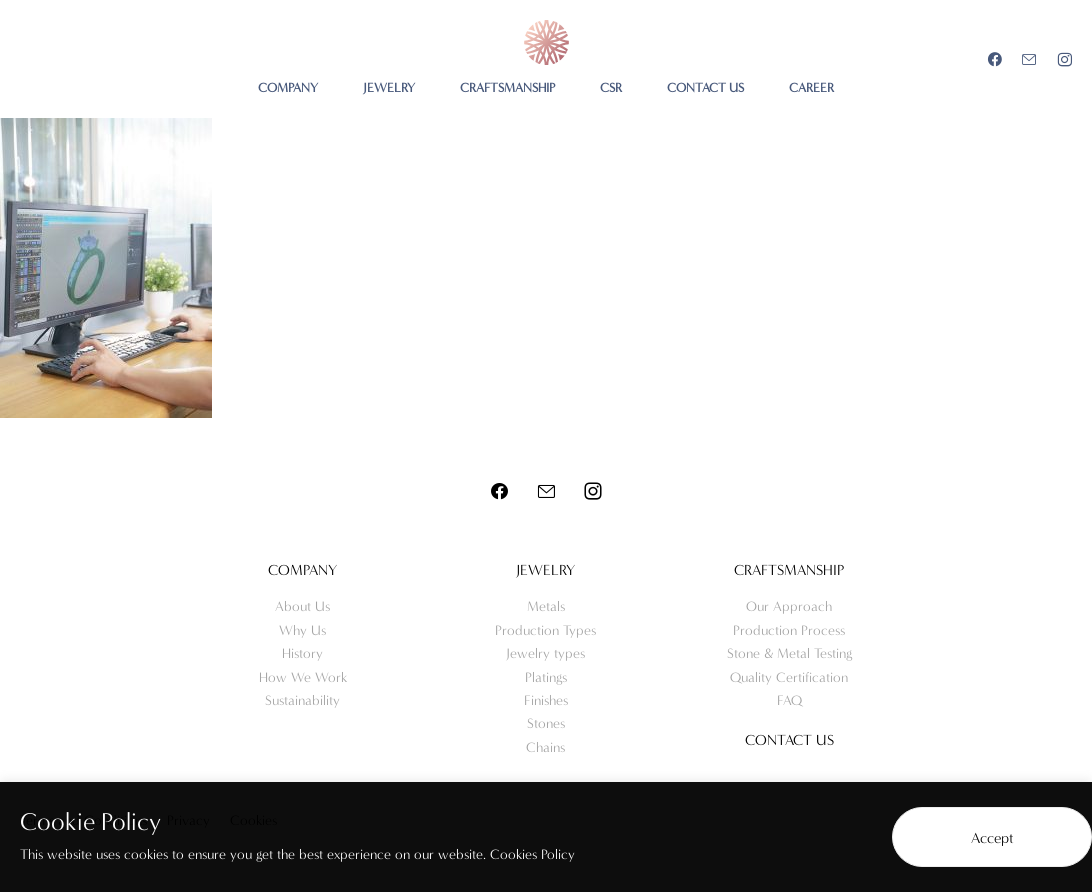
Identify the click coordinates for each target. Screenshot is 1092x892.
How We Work (303, 677)
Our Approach (789, 606)
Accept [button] (992, 838)
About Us (302, 606)
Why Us (302, 630)
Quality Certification (789, 677)
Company (302, 570)
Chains (545, 747)
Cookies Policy (532, 854)
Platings (546, 677)
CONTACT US (705, 87)
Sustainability (302, 700)
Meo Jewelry (546, 42)
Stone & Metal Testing (789, 653)
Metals (546, 606)
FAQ (789, 700)
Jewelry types (545, 653)
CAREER (811, 87)
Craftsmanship (789, 570)
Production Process (789, 630)
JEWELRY (389, 87)
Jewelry (545, 570)
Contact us (789, 740)
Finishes (546, 700)
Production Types (545, 630)
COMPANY (288, 87)
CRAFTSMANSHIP (507, 87)
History (302, 653)
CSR (611, 87)
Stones (546, 723)
